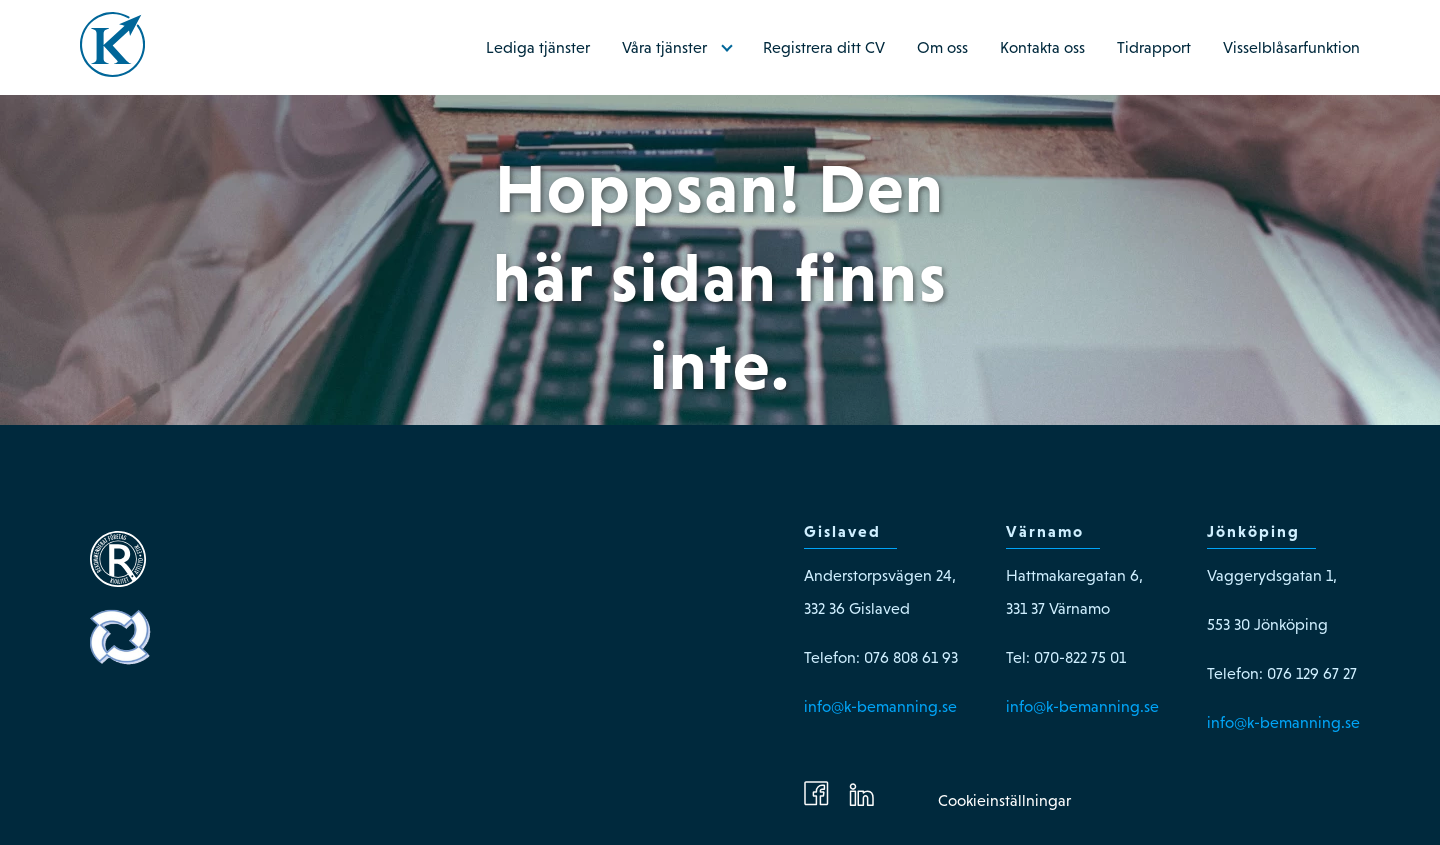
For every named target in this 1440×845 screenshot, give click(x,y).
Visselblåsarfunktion (1291, 47)
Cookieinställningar (1004, 800)
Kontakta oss (1042, 47)
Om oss (942, 47)
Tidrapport (1154, 47)
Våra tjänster (664, 47)
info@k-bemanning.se (880, 706)
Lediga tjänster (538, 47)
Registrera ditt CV (824, 47)
